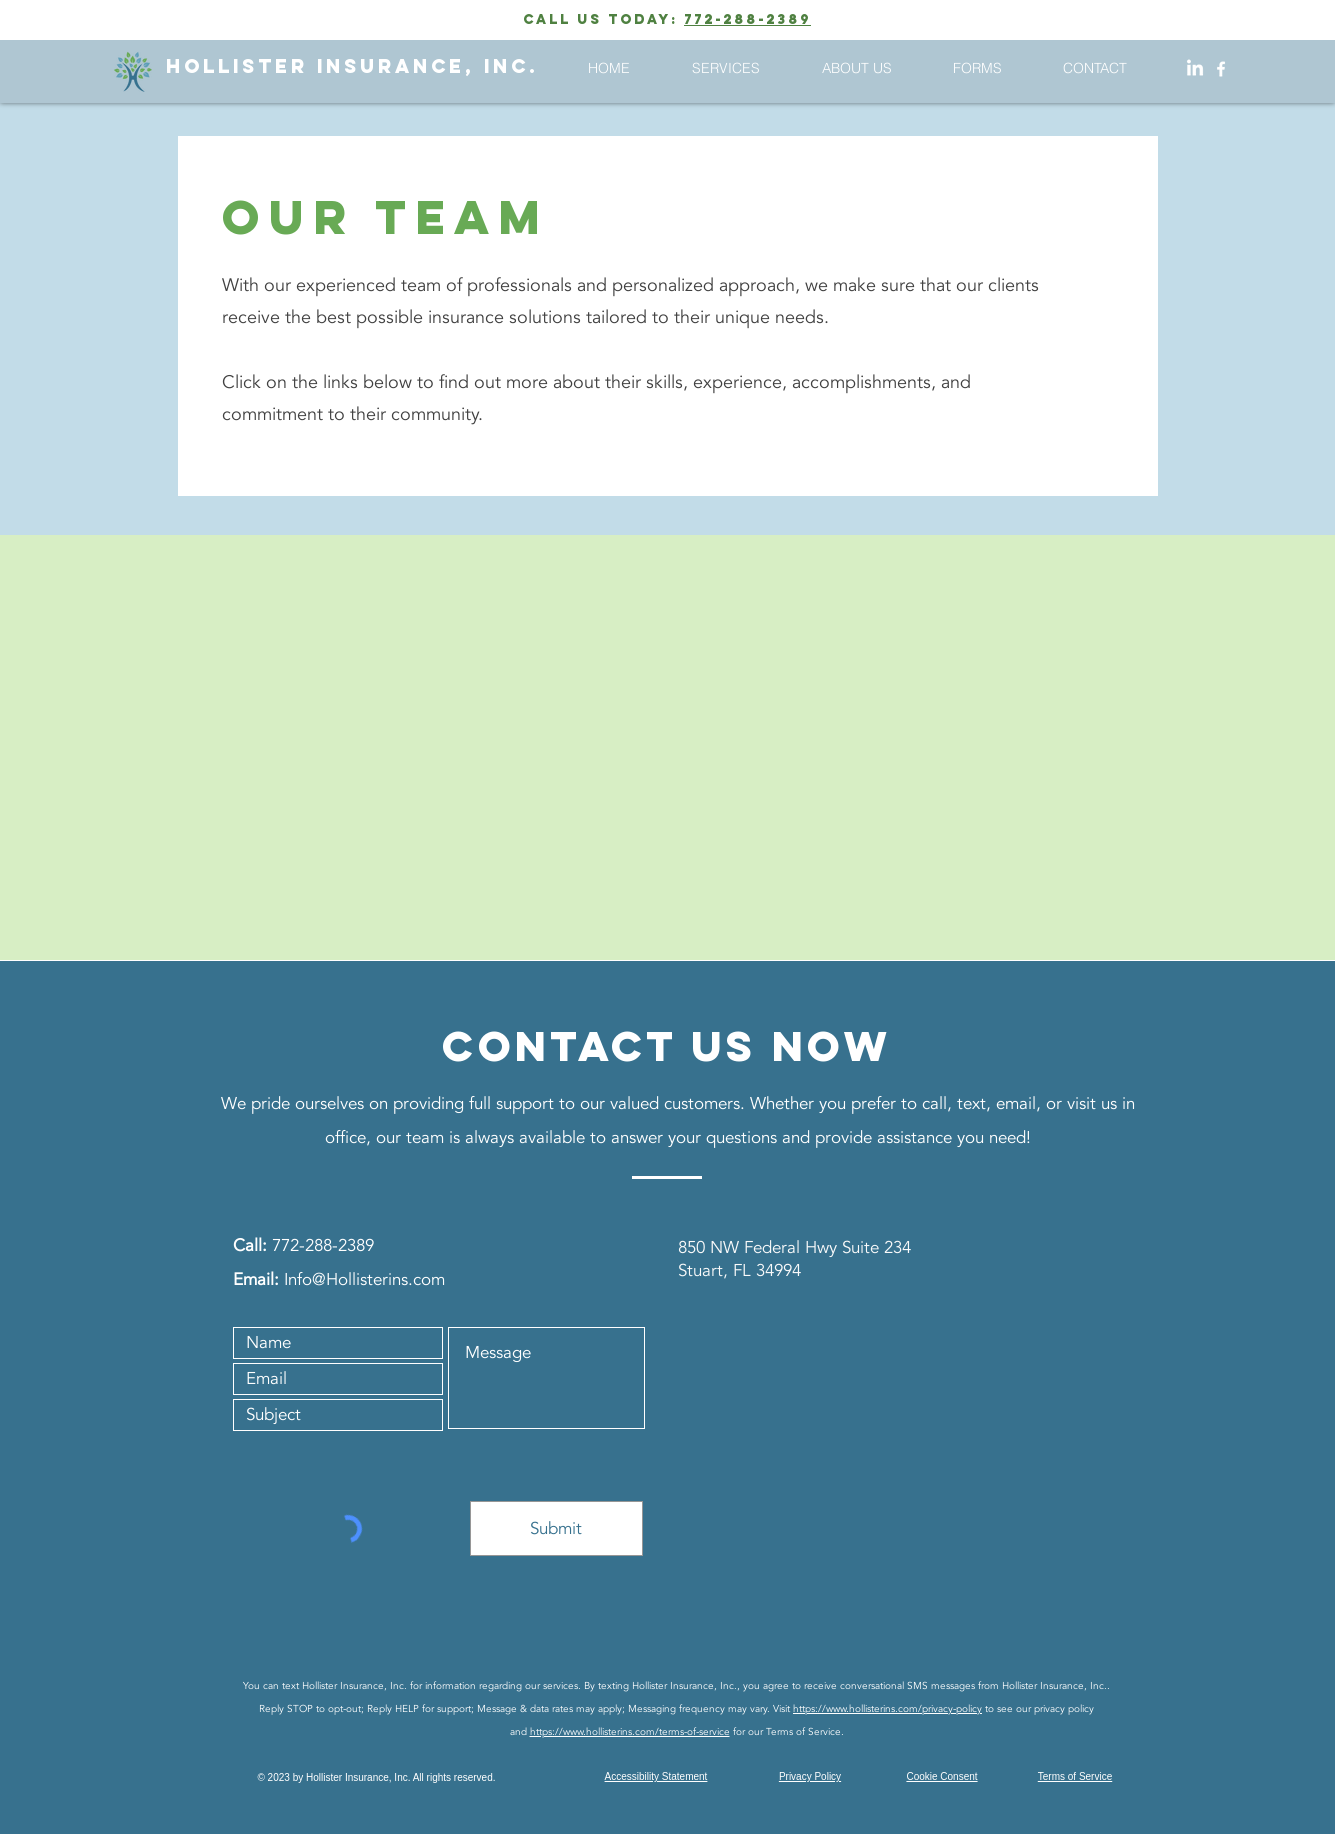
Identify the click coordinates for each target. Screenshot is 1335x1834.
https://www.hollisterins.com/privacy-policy (887, 1709)
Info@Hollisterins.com (364, 1279)
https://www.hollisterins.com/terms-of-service (630, 1732)
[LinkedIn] (1195, 69)
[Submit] (556, 1528)
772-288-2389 (747, 19)
